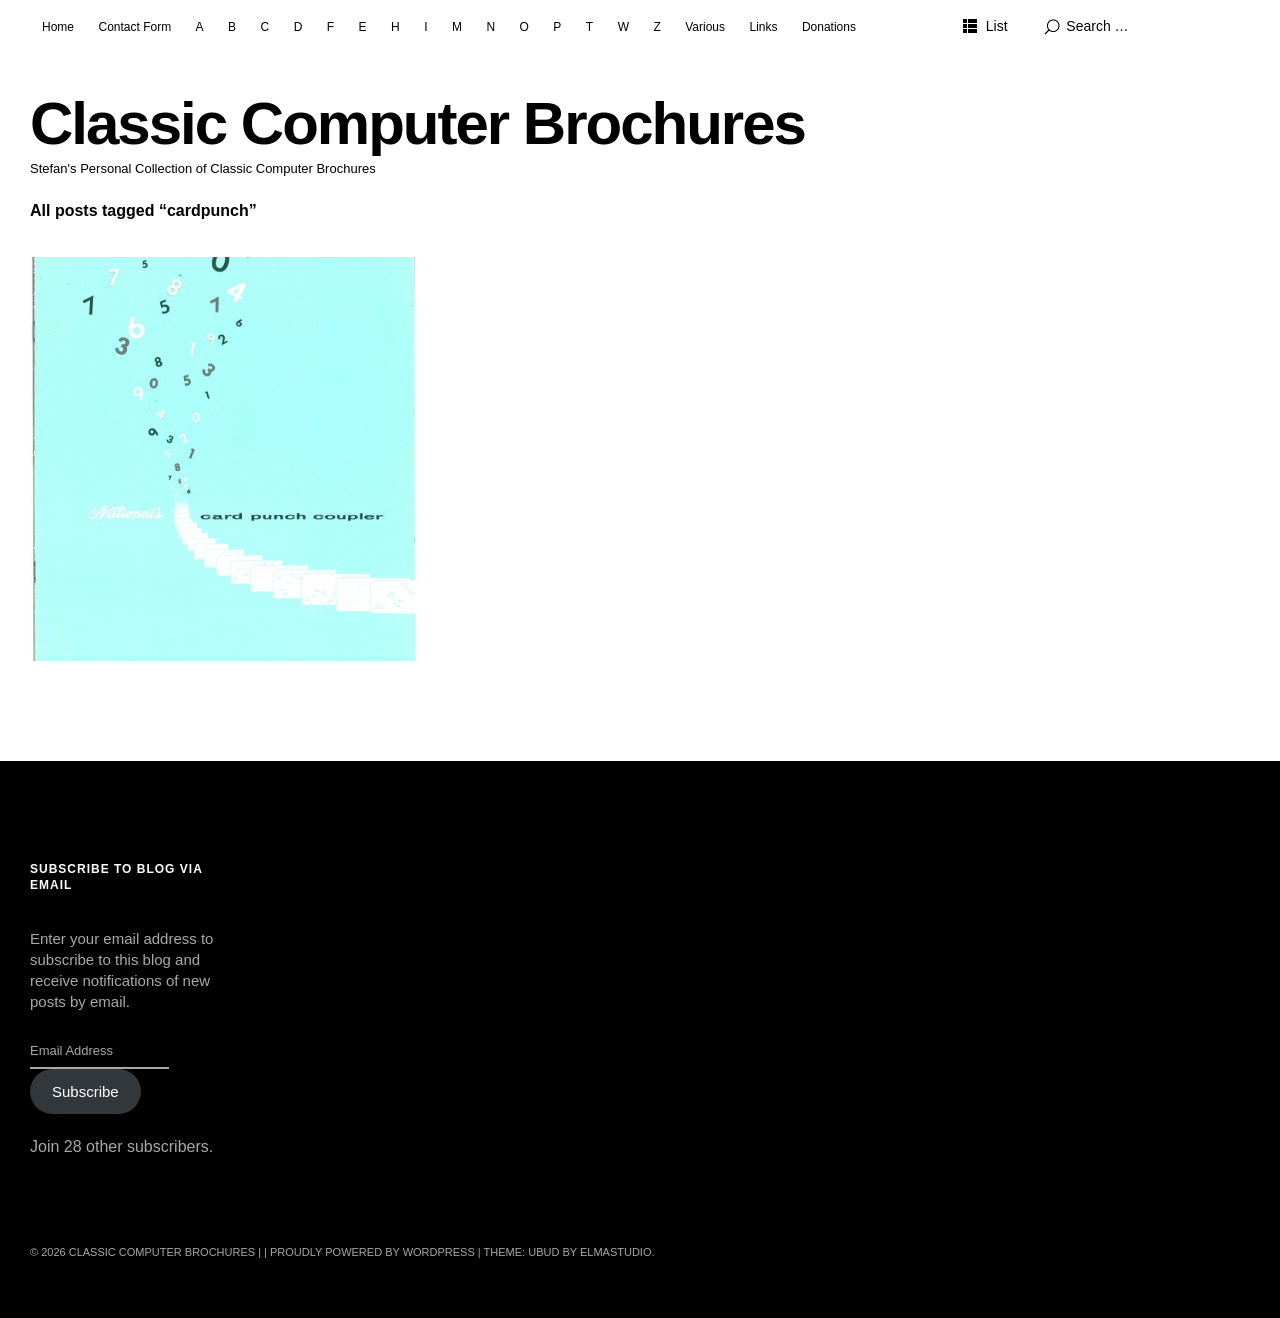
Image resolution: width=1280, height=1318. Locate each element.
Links (763, 27)
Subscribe (85, 1091)
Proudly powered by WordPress (372, 1252)
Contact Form (134, 27)
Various (705, 27)
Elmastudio (616, 1252)
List (997, 26)
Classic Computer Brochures (417, 123)
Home (58, 27)
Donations (829, 27)
